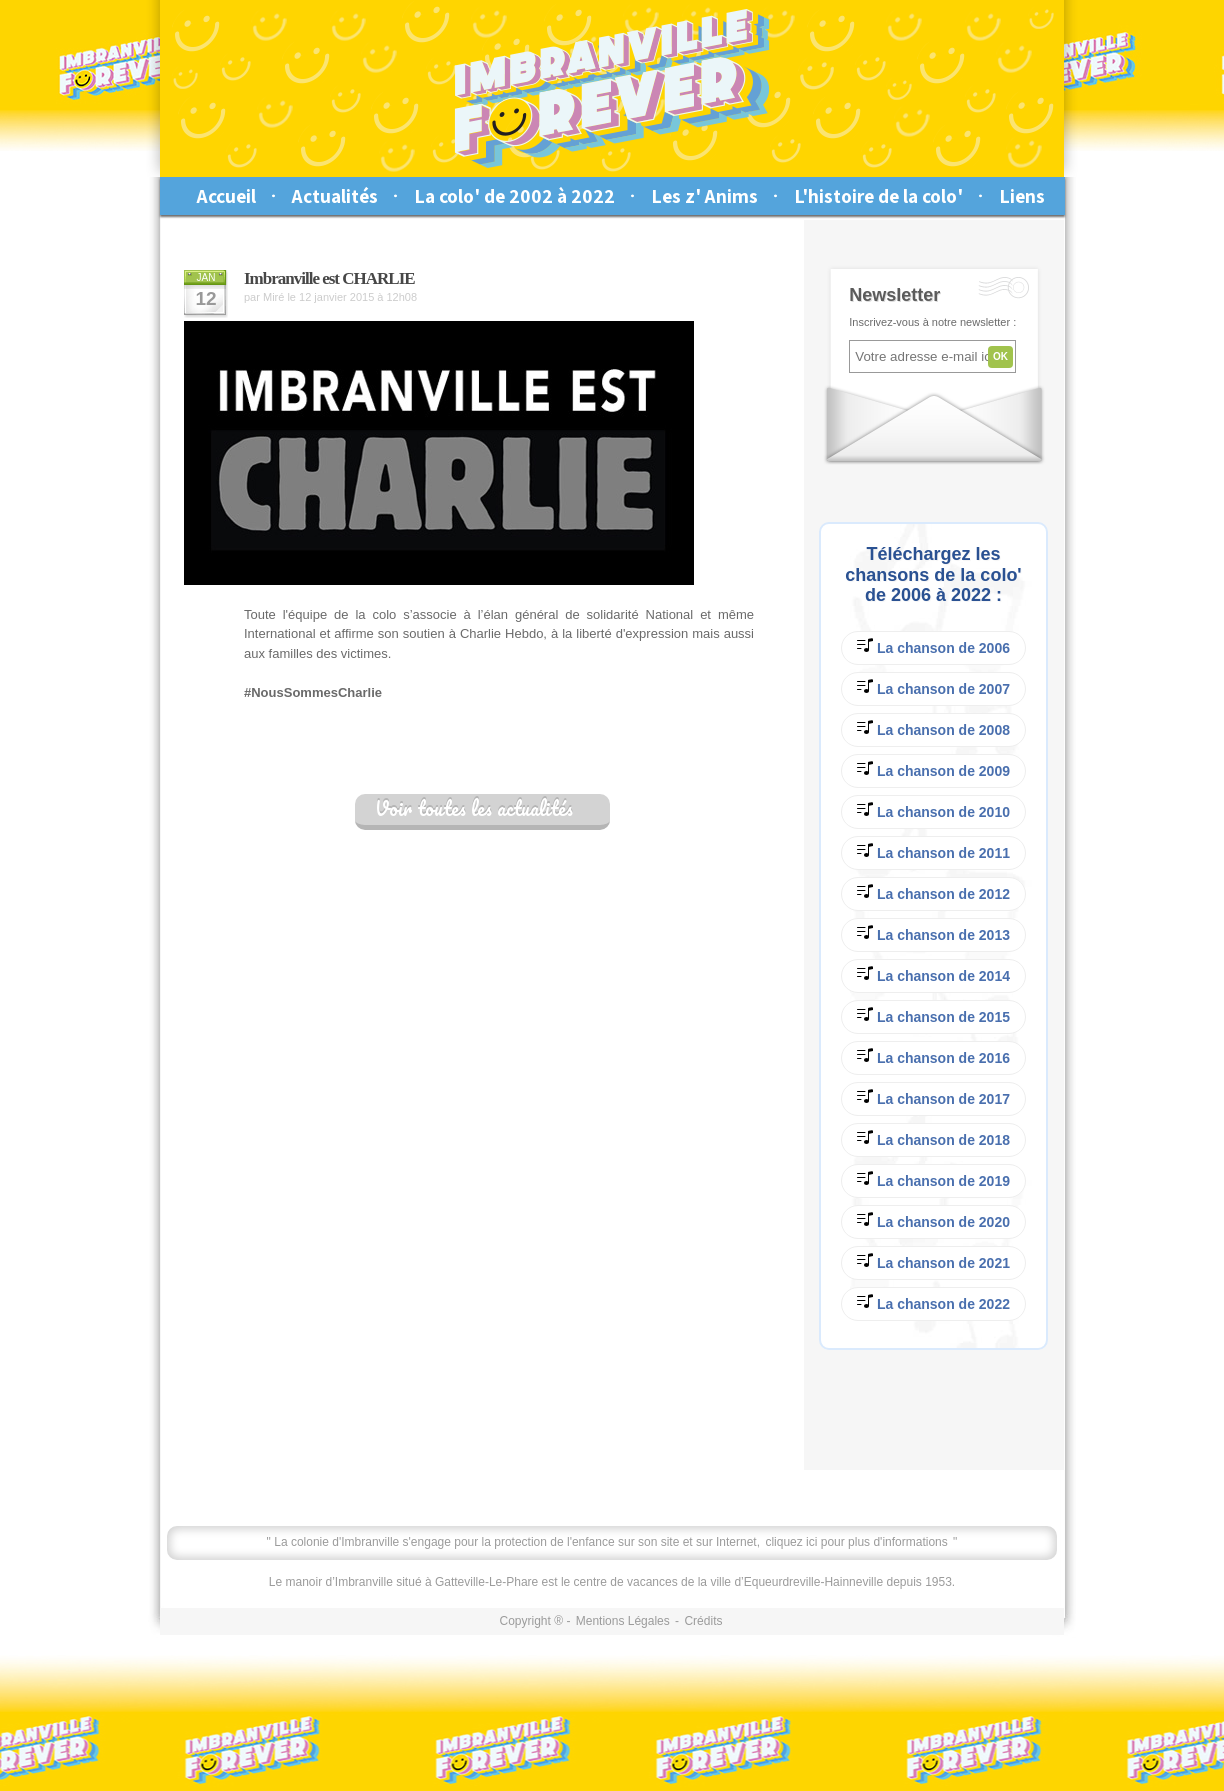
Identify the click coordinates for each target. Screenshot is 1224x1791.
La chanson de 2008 (933, 728)
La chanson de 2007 (933, 687)
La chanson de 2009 (933, 769)
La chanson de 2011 (933, 851)
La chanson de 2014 (933, 974)
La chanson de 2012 (933, 892)
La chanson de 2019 (933, 1179)
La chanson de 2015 (933, 1015)
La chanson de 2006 (933, 646)
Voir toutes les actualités (474, 809)
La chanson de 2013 (933, 933)
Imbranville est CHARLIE (329, 278)
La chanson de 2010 (933, 810)
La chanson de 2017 (933, 1097)
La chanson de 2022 (933, 1302)
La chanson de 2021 (933, 1261)
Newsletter (894, 295)
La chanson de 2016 (933, 1056)
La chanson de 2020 (933, 1220)
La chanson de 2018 (933, 1138)
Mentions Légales (623, 1621)
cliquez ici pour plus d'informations (856, 1542)
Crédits (703, 1621)
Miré (273, 297)
